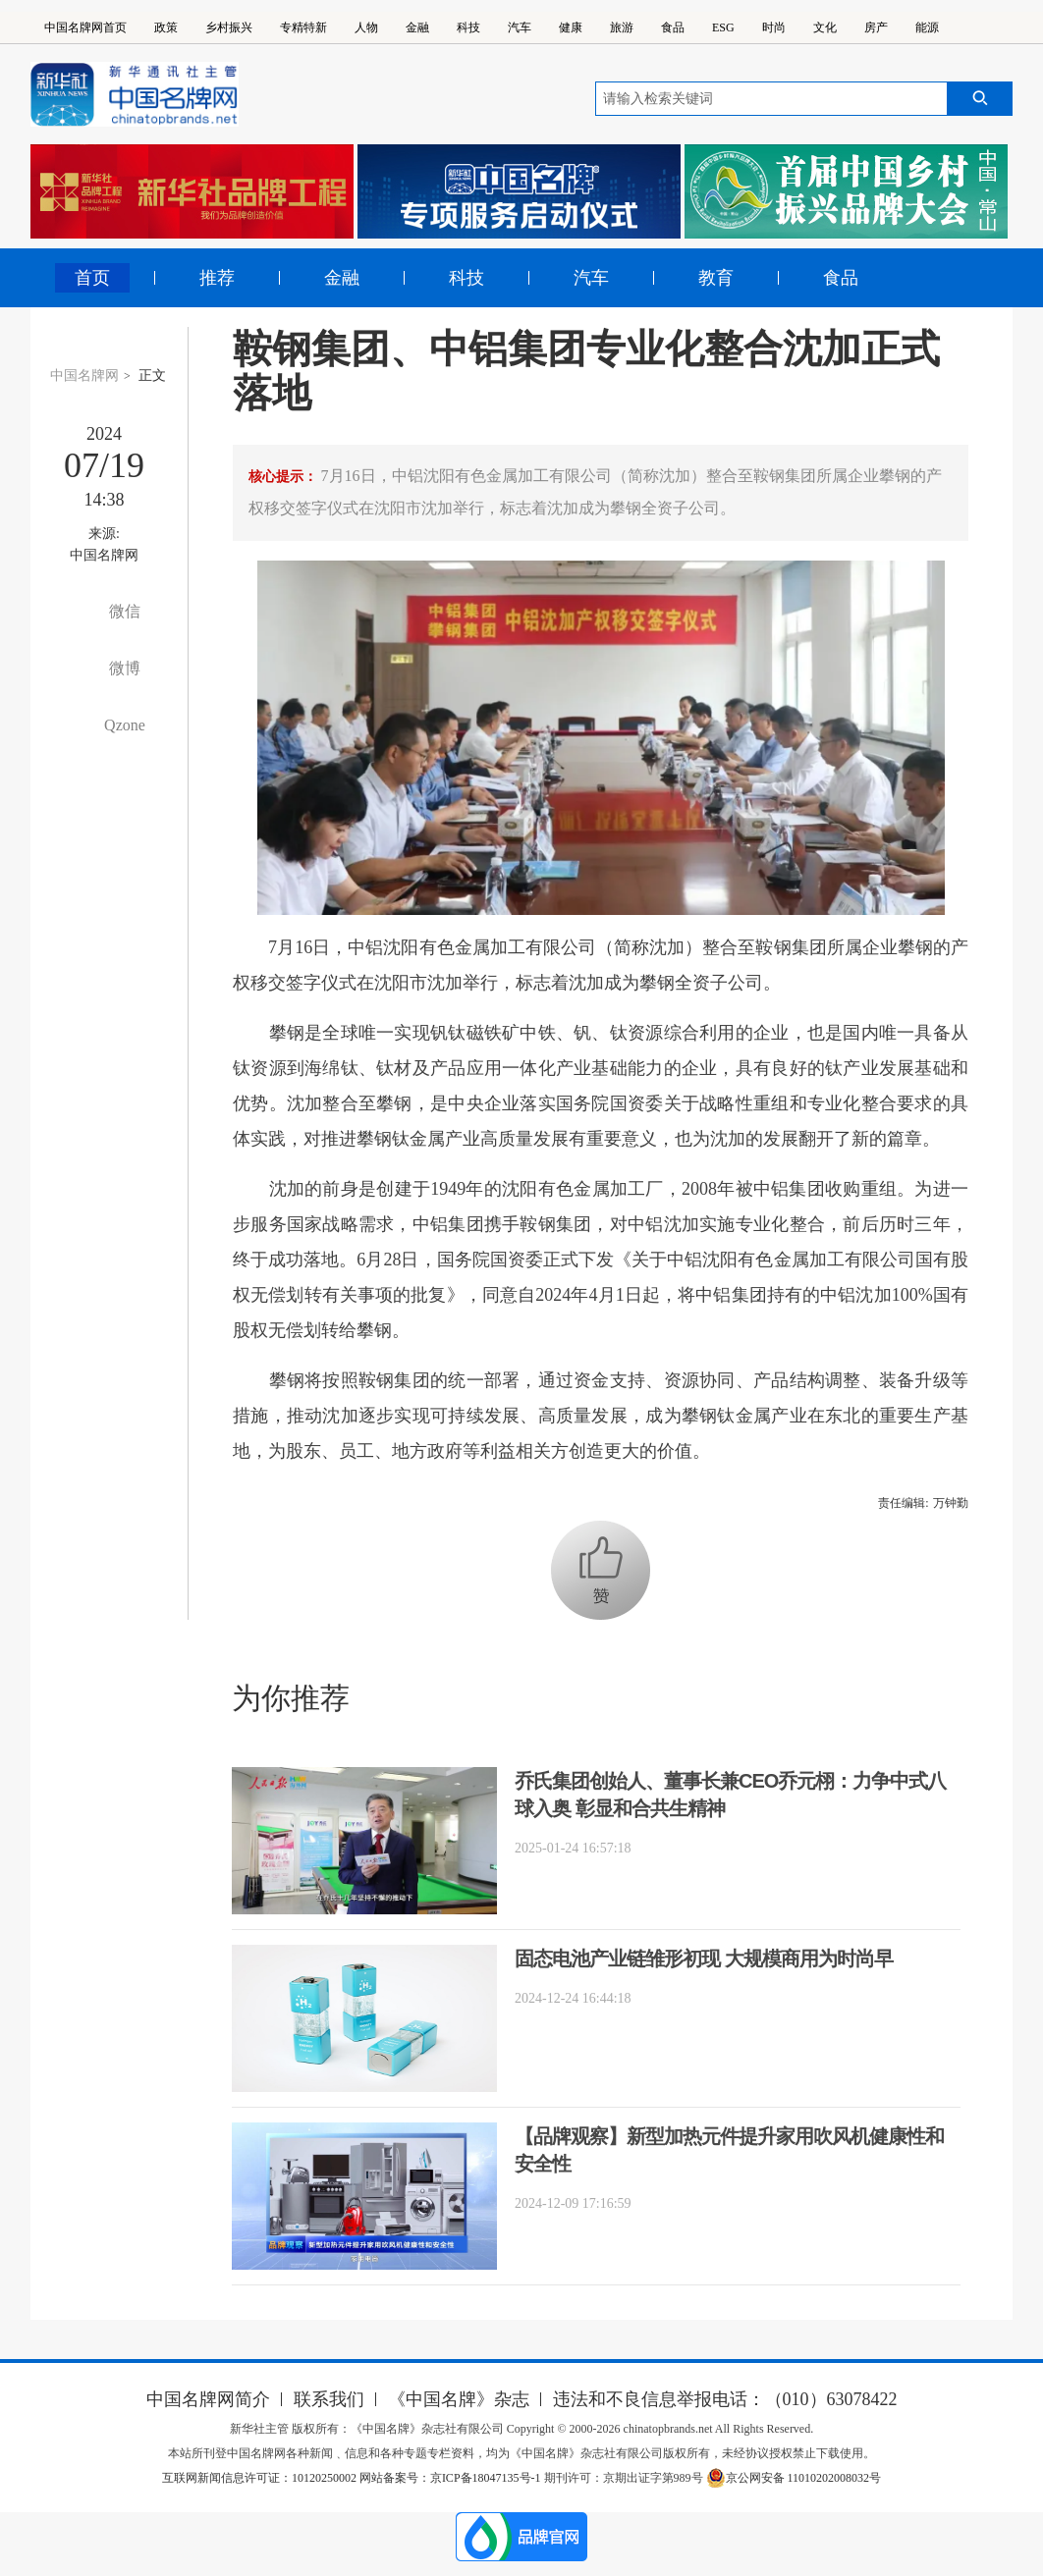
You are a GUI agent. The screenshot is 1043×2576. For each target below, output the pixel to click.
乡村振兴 (228, 27)
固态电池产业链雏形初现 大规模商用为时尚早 (704, 1958)
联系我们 (329, 2399)
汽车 (519, 27)
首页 (92, 278)
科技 (468, 27)
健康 (570, 27)
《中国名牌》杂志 (458, 2399)
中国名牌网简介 (208, 2399)
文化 (825, 27)
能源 (927, 27)
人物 (366, 27)
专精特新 (303, 27)
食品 (673, 27)
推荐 (217, 278)
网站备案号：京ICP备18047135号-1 (450, 2478)
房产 (876, 27)
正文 (152, 375)
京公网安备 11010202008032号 (794, 2478)
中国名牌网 (84, 375)
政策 (166, 27)
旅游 (621, 27)
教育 (716, 278)
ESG (723, 27)
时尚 (774, 27)
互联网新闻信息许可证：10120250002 (260, 2478)
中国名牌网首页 (85, 27)
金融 (417, 27)
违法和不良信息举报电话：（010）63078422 (725, 2399)
